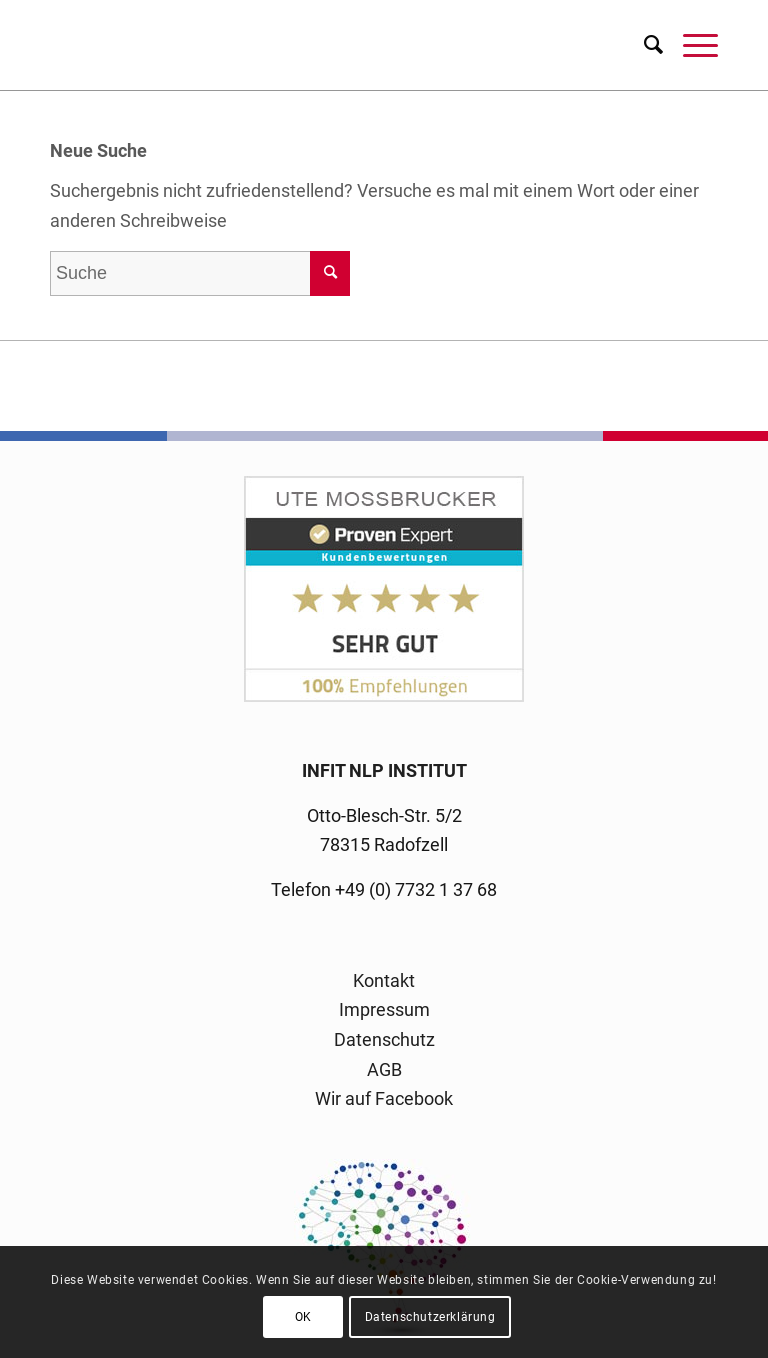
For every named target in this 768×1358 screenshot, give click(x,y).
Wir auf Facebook (384, 1098)
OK (303, 1317)
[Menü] (690, 45)
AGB (384, 1069)
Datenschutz (384, 1039)
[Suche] (643, 45)
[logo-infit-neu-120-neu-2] (384, 45)
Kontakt (384, 980)
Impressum (384, 1009)
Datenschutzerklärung (430, 1317)
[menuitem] (643, 45)
